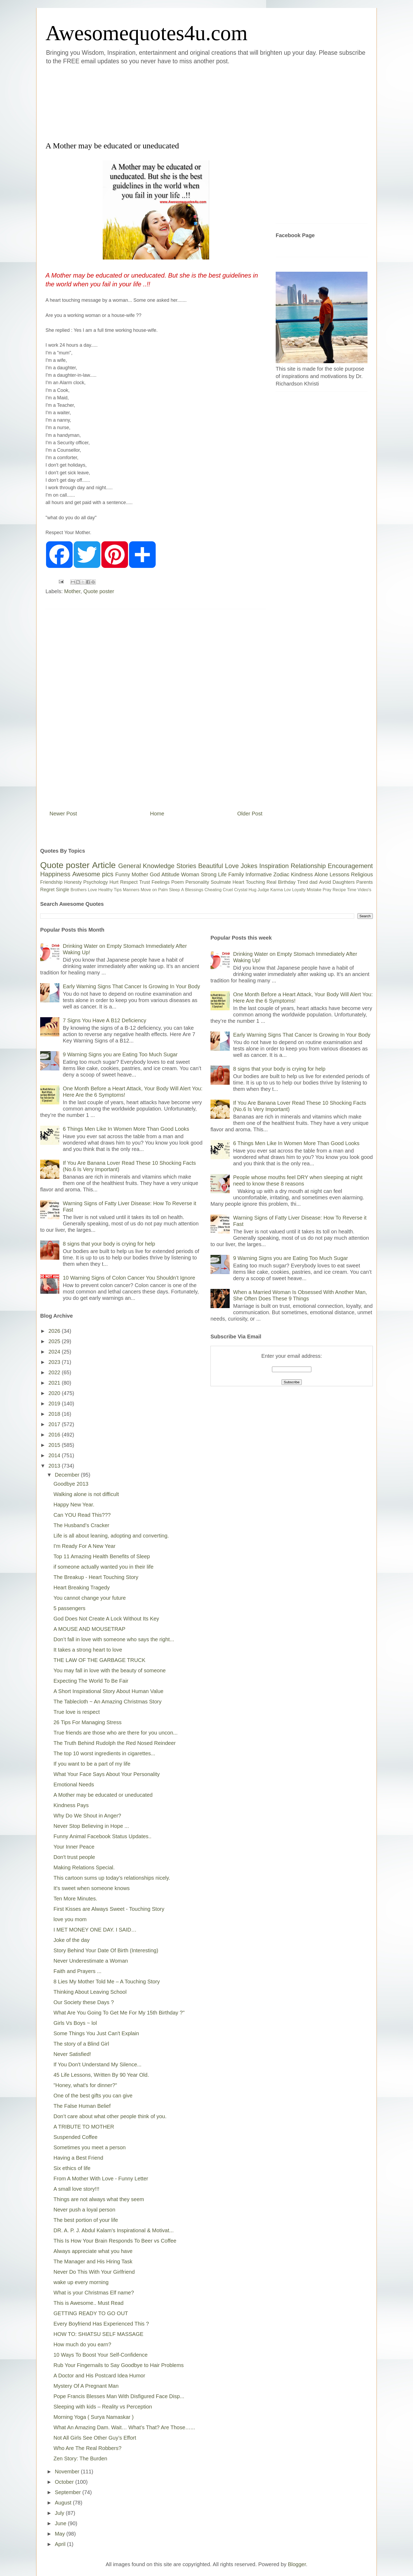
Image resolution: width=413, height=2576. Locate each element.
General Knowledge (146, 865)
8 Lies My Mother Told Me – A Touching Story (106, 1981)
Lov (287, 889)
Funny (122, 874)
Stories (186, 865)
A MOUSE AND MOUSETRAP (89, 1629)
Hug (252, 889)
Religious (362, 874)
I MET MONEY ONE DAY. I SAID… (95, 1930)
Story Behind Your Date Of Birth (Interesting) (105, 1950)
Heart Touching (249, 882)
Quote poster (98, 591)
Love (232, 865)
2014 (55, 1455)
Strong (209, 874)
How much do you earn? (82, 2344)
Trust (144, 882)
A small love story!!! (76, 2189)
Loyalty (299, 889)
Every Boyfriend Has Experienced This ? (101, 2324)
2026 (55, 1331)
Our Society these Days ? (83, 2002)
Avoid (325, 882)
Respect (129, 882)
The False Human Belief (82, 2106)
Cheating (213, 889)
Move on (149, 889)
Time (351, 889)
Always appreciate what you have (93, 2251)
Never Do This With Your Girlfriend (94, 2272)
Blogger (297, 2564)
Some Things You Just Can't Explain (96, 2033)
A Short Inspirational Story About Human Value (108, 1691)
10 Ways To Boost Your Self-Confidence (100, 2355)
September (68, 2492)
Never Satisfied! (72, 2054)
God (155, 874)
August (64, 2503)
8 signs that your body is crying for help (109, 1244)
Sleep (174, 889)
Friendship (51, 882)
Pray (327, 889)
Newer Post (63, 813)
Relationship (308, 865)
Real (271, 882)
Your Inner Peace (73, 1847)
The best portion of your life (85, 2220)
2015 (55, 1445)
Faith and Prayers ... (77, 1971)
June (61, 2523)
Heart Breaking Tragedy (81, 1587)
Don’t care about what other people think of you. (110, 2116)
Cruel (228, 889)
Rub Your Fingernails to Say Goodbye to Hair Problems (118, 2365)
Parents (364, 882)
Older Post (249, 813)
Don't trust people (74, 1857)
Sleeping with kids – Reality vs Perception (102, 2407)
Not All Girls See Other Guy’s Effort (94, 2438)
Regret (47, 889)
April (61, 2544)
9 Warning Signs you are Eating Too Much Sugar (120, 1054)
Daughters (344, 882)
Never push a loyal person (84, 2210)
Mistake (314, 889)
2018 (55, 1414)
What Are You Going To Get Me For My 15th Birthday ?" (119, 2013)
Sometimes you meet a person (89, 2147)
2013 (55, 1466)
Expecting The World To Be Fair (90, 1681)
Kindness (302, 874)
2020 (55, 1393)
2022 (55, 1372)
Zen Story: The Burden (80, 2458)
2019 (55, 1403)
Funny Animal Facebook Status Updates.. (102, 1836)
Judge (263, 889)
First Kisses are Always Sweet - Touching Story (108, 1909)
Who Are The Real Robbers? (87, 2448)
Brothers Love (84, 889)
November (68, 2471)
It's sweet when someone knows (91, 1888)
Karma (276, 889)
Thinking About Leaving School (90, 1992)
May (60, 2534)
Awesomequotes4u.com (146, 33)
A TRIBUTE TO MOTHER (83, 2127)
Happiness (55, 874)
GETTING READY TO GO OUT (90, 2313)
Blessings (194, 889)
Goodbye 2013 (70, 1484)
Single (62, 889)
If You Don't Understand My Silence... (97, 2064)
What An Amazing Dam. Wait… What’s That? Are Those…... (124, 2427)
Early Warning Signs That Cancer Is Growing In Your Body (131, 986)
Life (222, 874)
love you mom (70, 1919)
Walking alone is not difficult (86, 1494)
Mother (72, 591)
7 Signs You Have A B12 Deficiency (104, 1020)
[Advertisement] (175, 102)
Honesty (73, 882)
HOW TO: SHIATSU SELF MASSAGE (98, 2334)
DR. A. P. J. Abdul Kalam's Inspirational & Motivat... (113, 2230)
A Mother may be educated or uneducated (102, 1795)
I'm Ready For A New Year (84, 1546)
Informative (258, 874)
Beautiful (210, 865)
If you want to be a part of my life (91, 1764)
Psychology (95, 882)
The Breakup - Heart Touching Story (95, 1577)
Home (157, 813)
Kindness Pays (71, 1805)
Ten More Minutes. (75, 1898)
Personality (197, 882)
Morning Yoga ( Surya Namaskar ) (93, 2417)
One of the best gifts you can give (93, 2096)
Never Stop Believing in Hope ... (91, 1826)
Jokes (249, 865)
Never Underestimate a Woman (90, 1961)
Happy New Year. (73, 1504)
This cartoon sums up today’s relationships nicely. (111, 1878)
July (60, 2513)
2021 (55, 1383)
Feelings (161, 882)
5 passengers (69, 1608)
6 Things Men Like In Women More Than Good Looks (126, 1129)
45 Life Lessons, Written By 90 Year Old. (101, 2075)
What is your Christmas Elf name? (93, 2293)
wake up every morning (81, 2282)
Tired (302, 882)
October (65, 2482)
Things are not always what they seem (98, 2199)
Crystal (240, 889)
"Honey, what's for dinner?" (85, 2085)
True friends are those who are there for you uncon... (115, 1733)
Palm (163, 889)
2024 (55, 1352)
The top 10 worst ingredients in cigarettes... (104, 1753)
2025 (55, 1341)
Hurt (113, 882)
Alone (321, 874)
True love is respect (76, 1712)
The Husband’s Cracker (81, 1525)
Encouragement (350, 865)
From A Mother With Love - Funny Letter (100, 2178)
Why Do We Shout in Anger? (87, 1816)
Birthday (287, 882)
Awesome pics (92, 874)
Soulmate (221, 882)
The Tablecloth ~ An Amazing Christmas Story (107, 1701)
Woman (190, 874)
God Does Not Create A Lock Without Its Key (106, 1619)
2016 (55, 1435)
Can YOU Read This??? (82, 1515)
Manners (131, 889)
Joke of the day (71, 1940)
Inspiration (274, 865)
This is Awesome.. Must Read (88, 2303)
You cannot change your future (89, 1598)
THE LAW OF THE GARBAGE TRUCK (99, 1660)
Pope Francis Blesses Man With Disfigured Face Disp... (118, 2396)
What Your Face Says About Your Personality (106, 1774)
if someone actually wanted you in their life (103, 1567)
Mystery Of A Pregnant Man (86, 2386)
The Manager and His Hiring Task (92, 2261)
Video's (364, 889)
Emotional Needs (73, 1784)
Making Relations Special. (84, 1867)
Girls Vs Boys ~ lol (75, 2023)
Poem (177, 882)
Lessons (339, 874)
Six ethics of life (71, 2168)
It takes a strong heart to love (87, 1650)
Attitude (170, 874)
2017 (55, 1424)
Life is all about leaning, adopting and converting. (111, 1536)
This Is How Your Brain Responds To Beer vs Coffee (114, 2241)
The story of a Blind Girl (81, 2044)
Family (236, 874)
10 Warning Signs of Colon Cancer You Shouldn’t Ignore (129, 1278)
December (68, 1475)
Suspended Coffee (75, 2137)
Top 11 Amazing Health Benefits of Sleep (101, 1556)
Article (104, 865)
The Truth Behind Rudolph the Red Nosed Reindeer (114, 1743)
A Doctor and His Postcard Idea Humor (99, 2375)
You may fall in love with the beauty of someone (109, 1670)
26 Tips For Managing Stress (87, 1722)
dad (313, 882)
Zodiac (281, 874)
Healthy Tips (110, 889)
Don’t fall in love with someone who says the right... (113, 1639)
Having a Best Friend (78, 2158)
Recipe (339, 889)
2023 (55, 1362)
